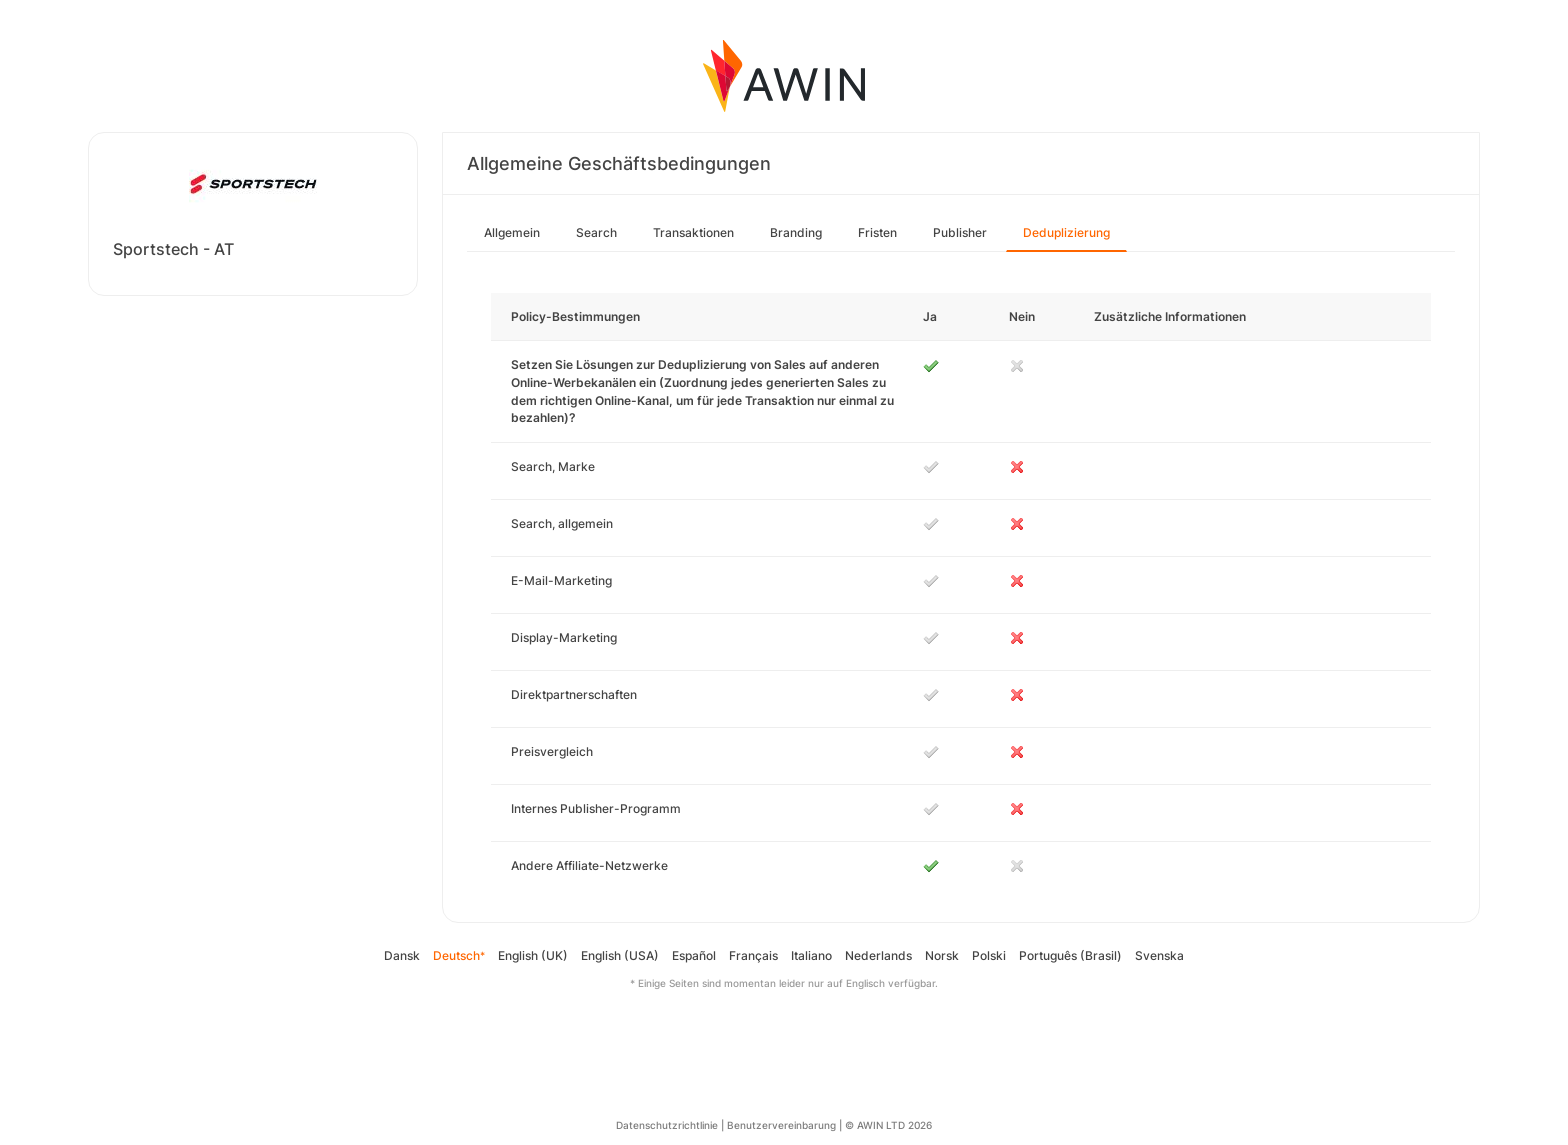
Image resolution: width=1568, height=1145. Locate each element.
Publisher (960, 232)
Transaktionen (693, 232)
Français (753, 955)
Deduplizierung (1066, 232)
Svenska (1159, 955)
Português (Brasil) (1070, 955)
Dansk (402, 955)
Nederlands (878, 955)
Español (694, 955)
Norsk (942, 955)
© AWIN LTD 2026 (888, 1125)
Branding (796, 232)
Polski (989, 955)
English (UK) (533, 955)
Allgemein (512, 232)
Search (596, 232)
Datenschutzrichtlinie (667, 1125)
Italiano (811, 955)
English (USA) (620, 955)
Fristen (877, 232)
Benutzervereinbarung (781, 1125)
